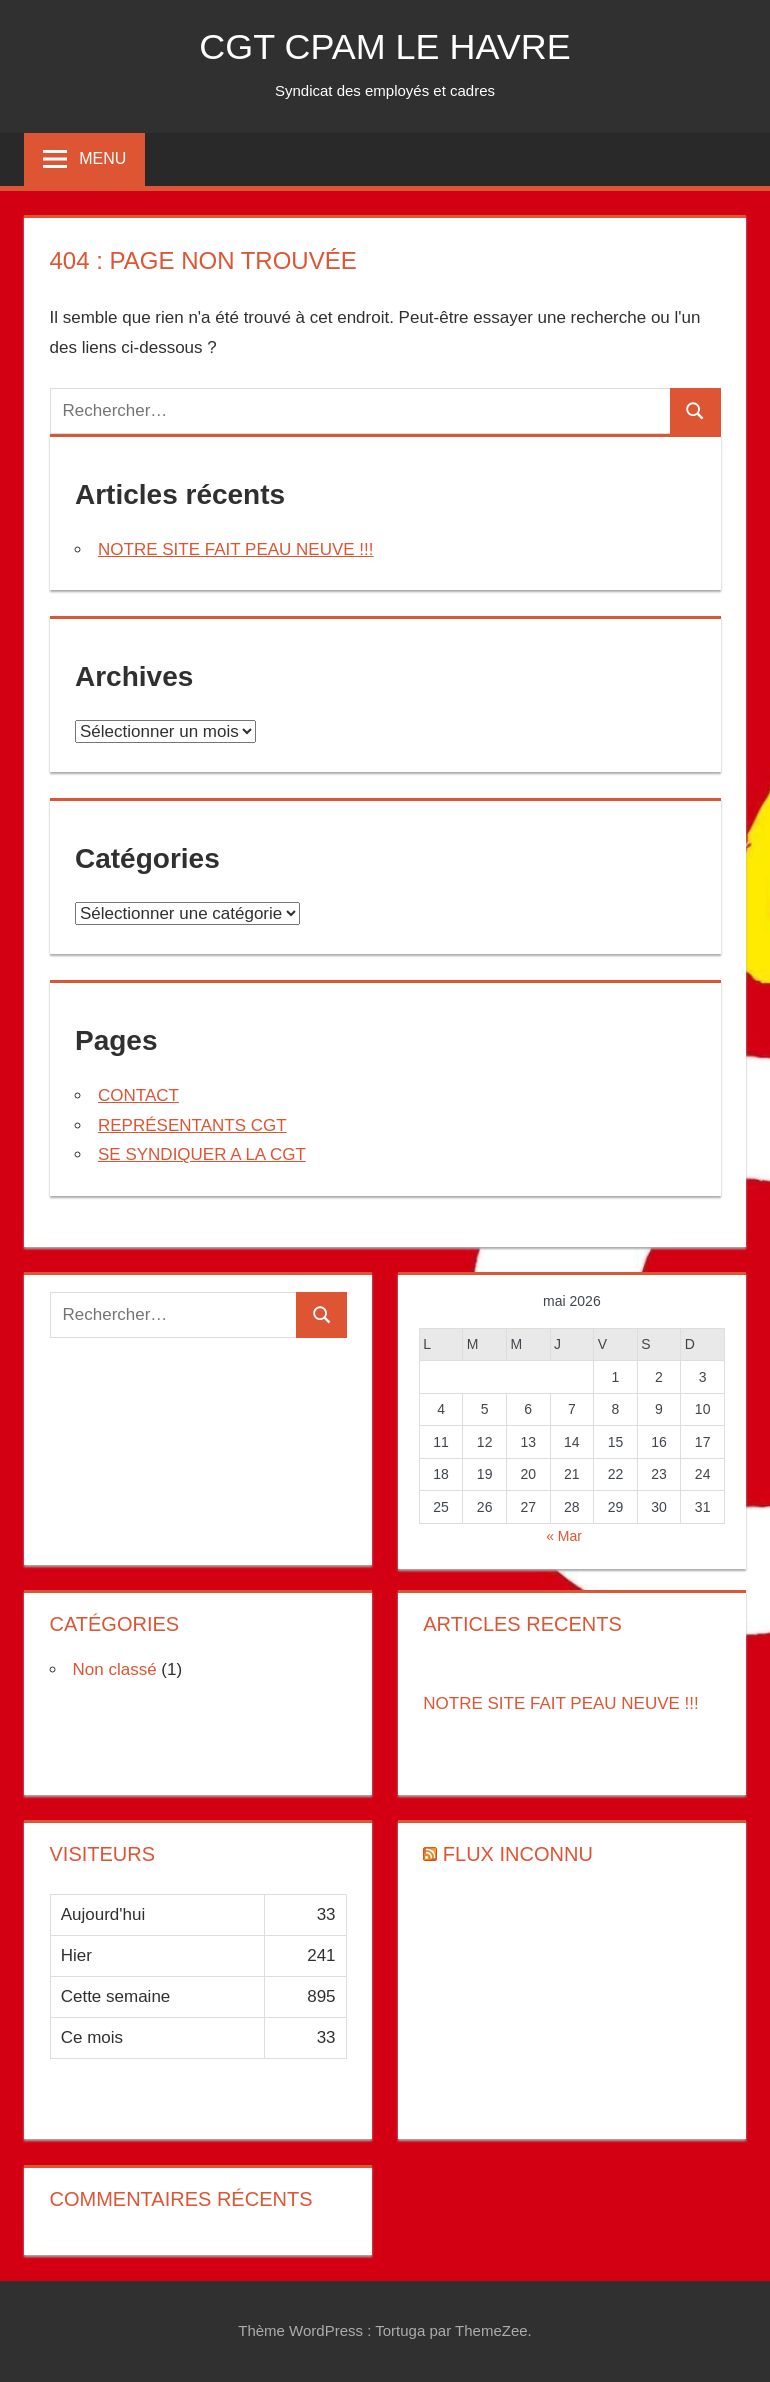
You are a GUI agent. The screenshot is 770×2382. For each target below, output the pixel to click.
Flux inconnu (518, 1854)
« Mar (564, 1536)
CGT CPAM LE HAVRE (385, 46)
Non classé (115, 1669)
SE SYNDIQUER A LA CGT (202, 1154)
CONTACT (138, 1095)
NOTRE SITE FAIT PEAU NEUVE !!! (236, 549)
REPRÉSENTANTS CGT (192, 1125)
